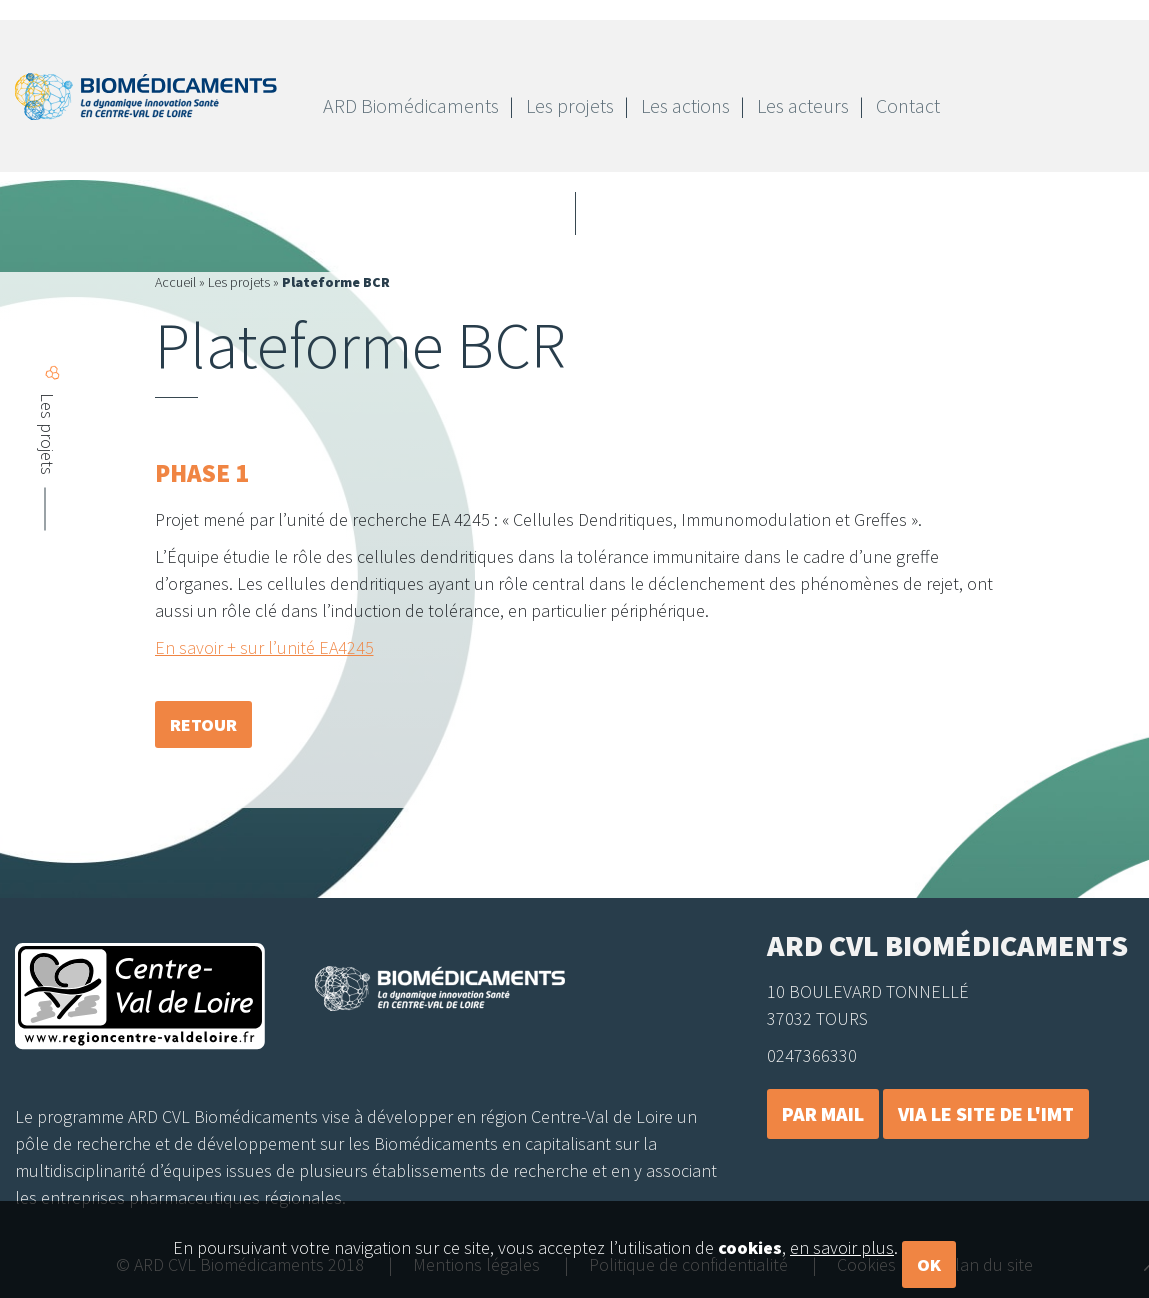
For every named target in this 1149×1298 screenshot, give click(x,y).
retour (203, 724)
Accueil (175, 282)
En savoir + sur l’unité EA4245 (264, 647)
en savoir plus (842, 1272)
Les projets (239, 282)
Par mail (823, 1113)
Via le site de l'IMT (986, 1113)
